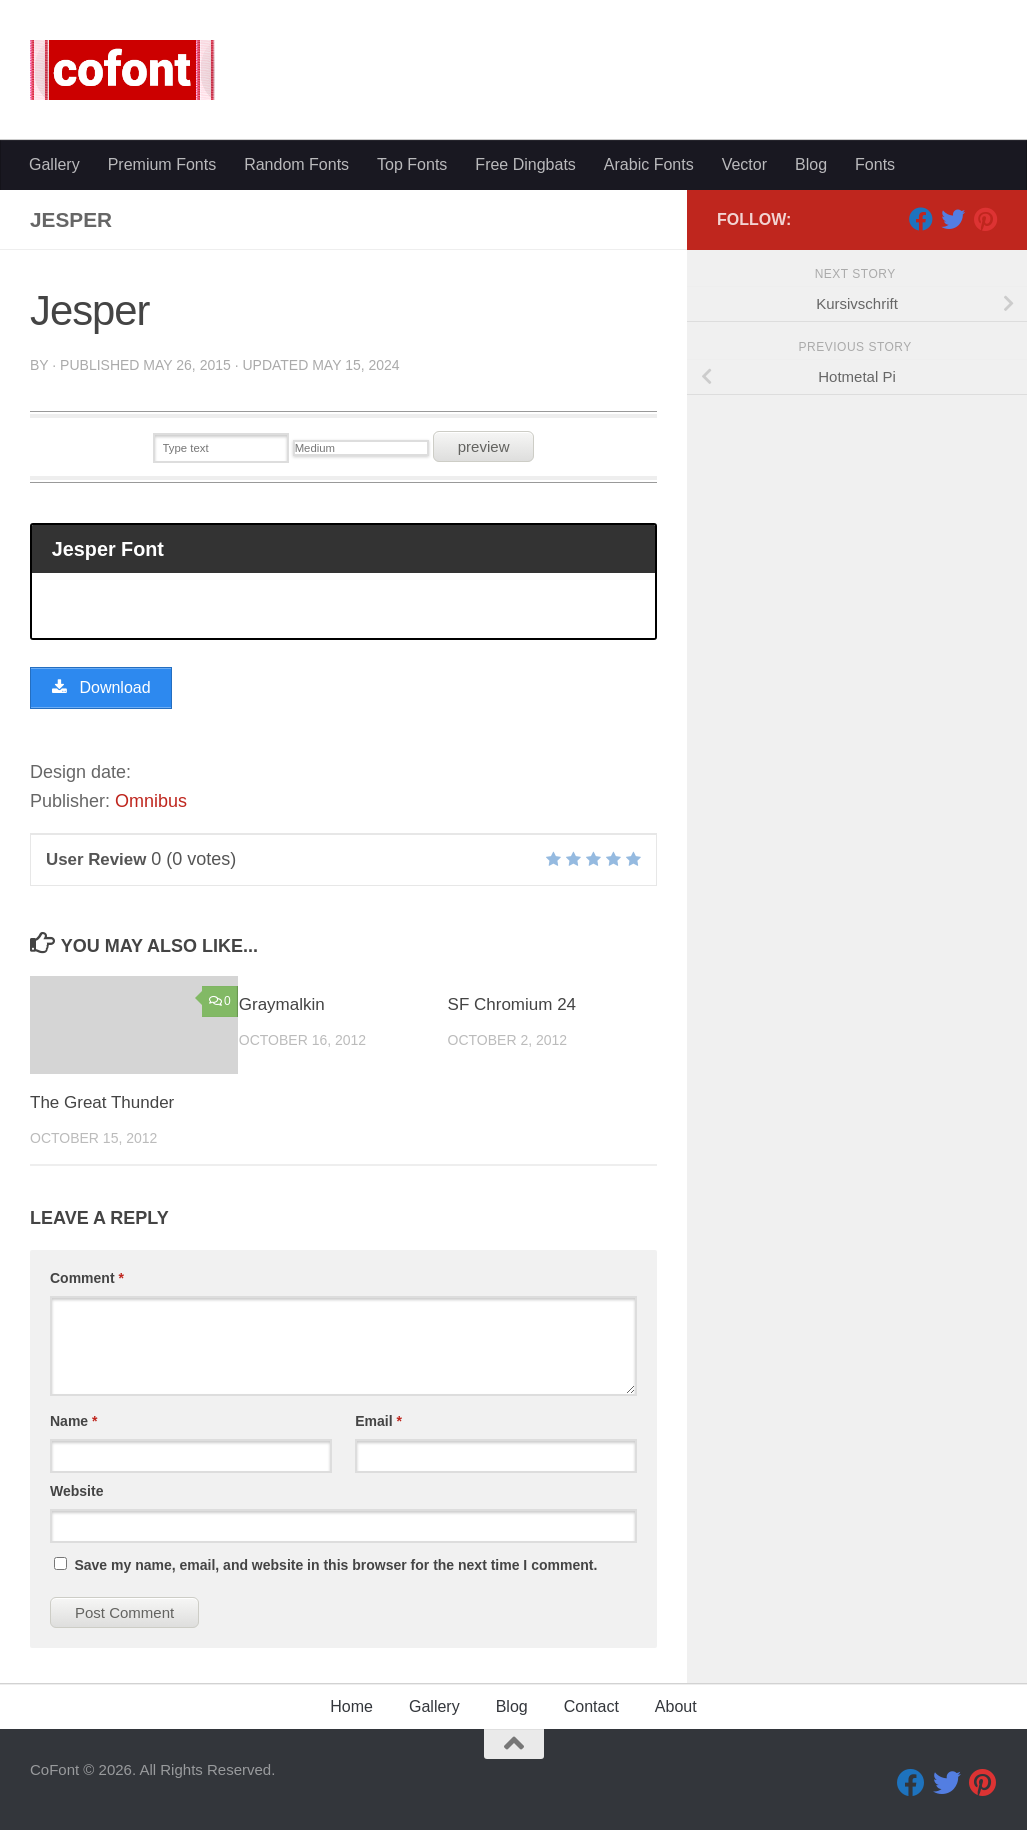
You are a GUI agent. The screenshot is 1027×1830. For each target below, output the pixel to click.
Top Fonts (412, 164)
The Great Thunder (102, 1102)
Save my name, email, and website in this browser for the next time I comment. (335, 1565)
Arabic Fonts (649, 164)
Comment (87, 1278)
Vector (744, 164)
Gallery (54, 164)
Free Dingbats (525, 164)
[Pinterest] (985, 219)
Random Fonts (296, 164)
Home (351, 1706)
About (676, 1706)
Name (73, 1421)
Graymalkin (282, 1004)
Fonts (875, 164)
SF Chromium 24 (512, 1004)
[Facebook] (921, 219)
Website (76, 1491)
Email (378, 1421)
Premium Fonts (162, 164)
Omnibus (151, 801)
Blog (811, 164)
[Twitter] (953, 219)
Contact (591, 1706)
